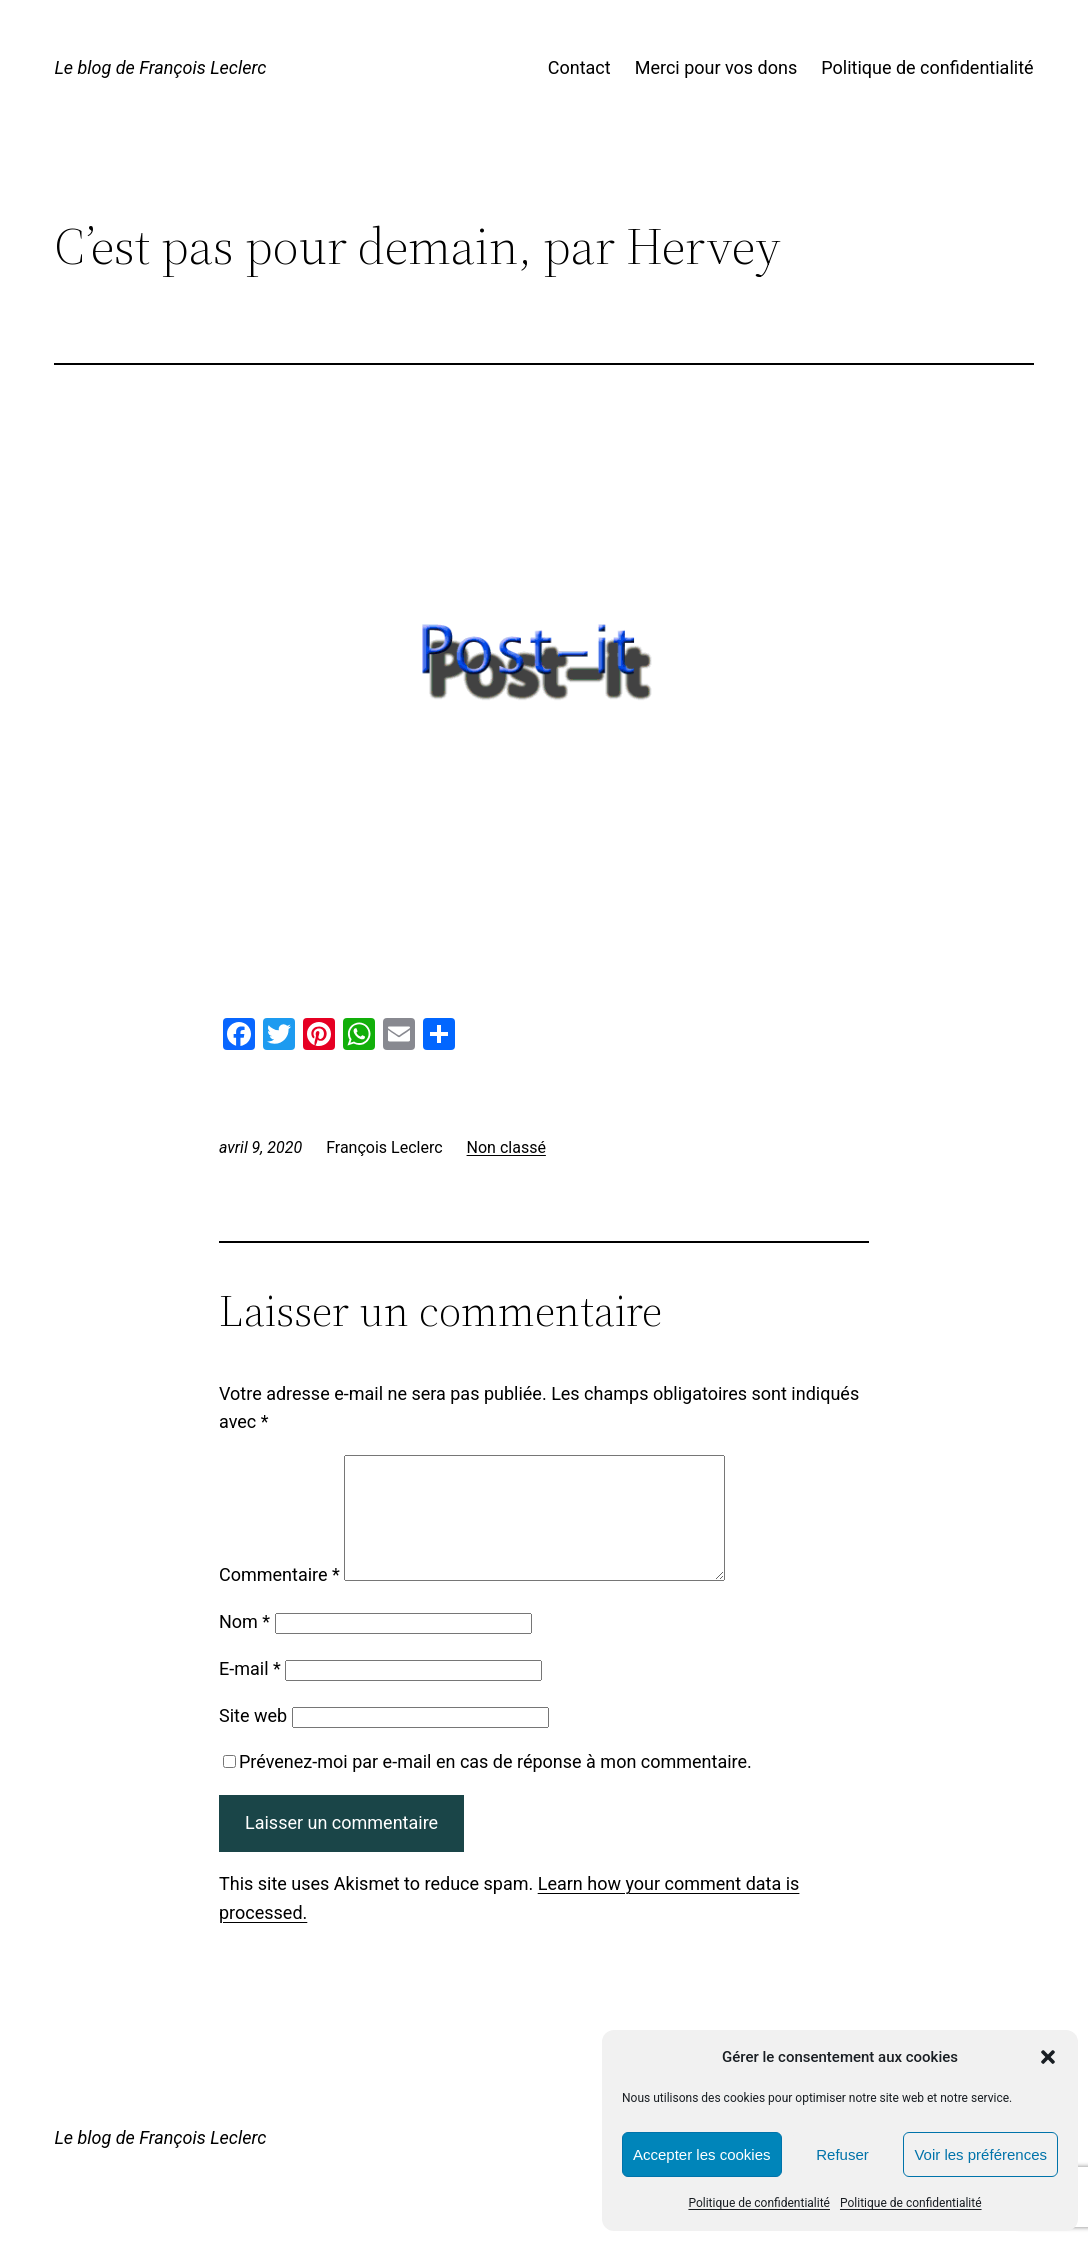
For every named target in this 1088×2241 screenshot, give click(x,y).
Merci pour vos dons (716, 67)
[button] (1048, 2057)
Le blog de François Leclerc (160, 67)
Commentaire (279, 1598)
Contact (579, 67)
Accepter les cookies (702, 2154)
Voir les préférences (980, 2154)
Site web (253, 1739)
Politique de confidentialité (759, 2203)
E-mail (250, 1692)
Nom (244, 1645)
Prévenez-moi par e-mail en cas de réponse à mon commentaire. (487, 1785)
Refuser (842, 2154)
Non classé (506, 1147)
